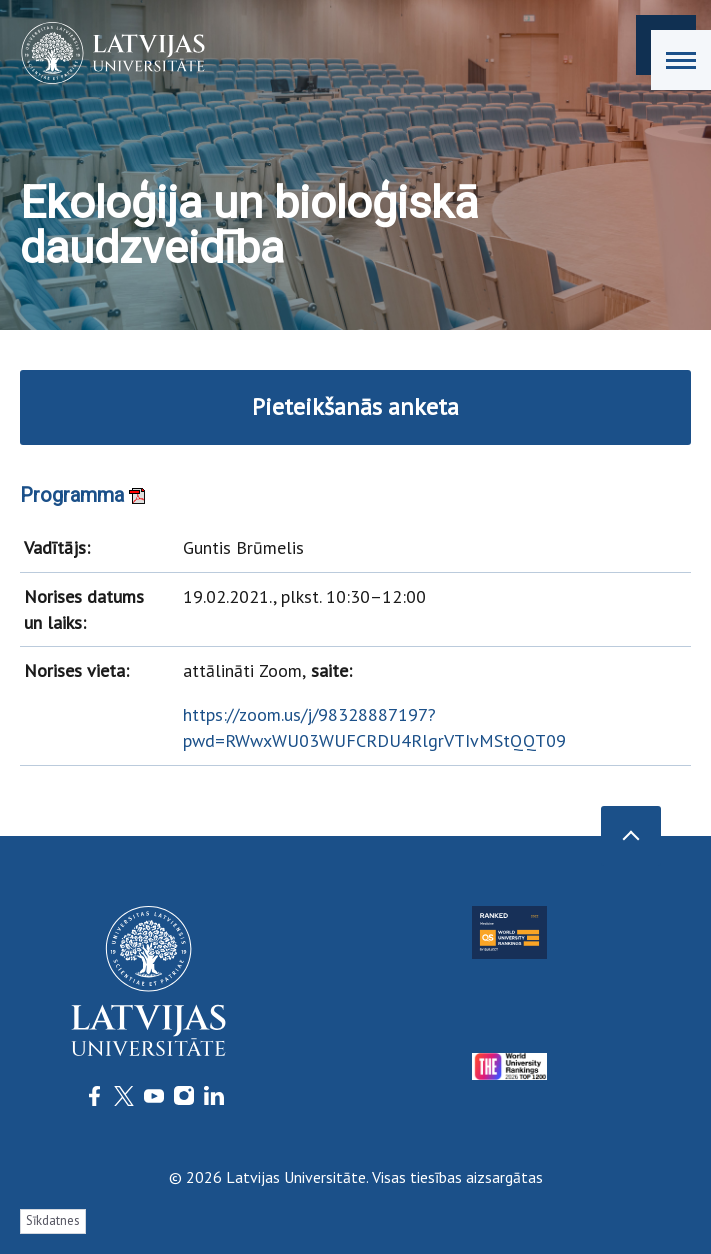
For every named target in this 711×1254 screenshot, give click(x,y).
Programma (82, 495)
